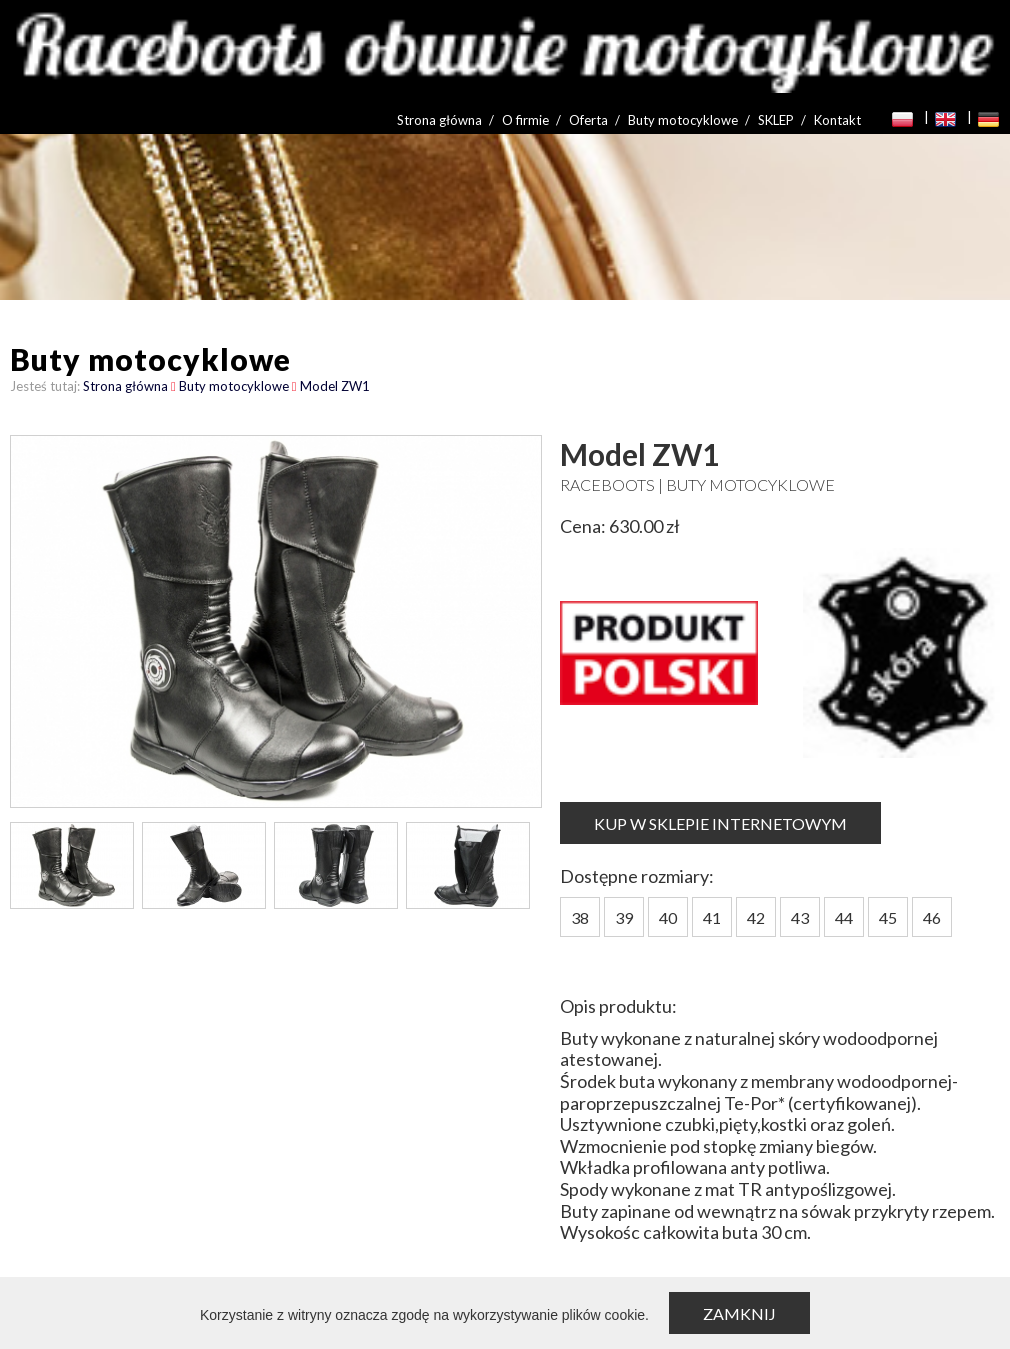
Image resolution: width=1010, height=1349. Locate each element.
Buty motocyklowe (683, 120)
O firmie (525, 120)
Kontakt (837, 120)
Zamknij (739, 1313)
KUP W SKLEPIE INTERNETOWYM (720, 823)
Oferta (588, 120)
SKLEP (776, 120)
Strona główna (439, 120)
